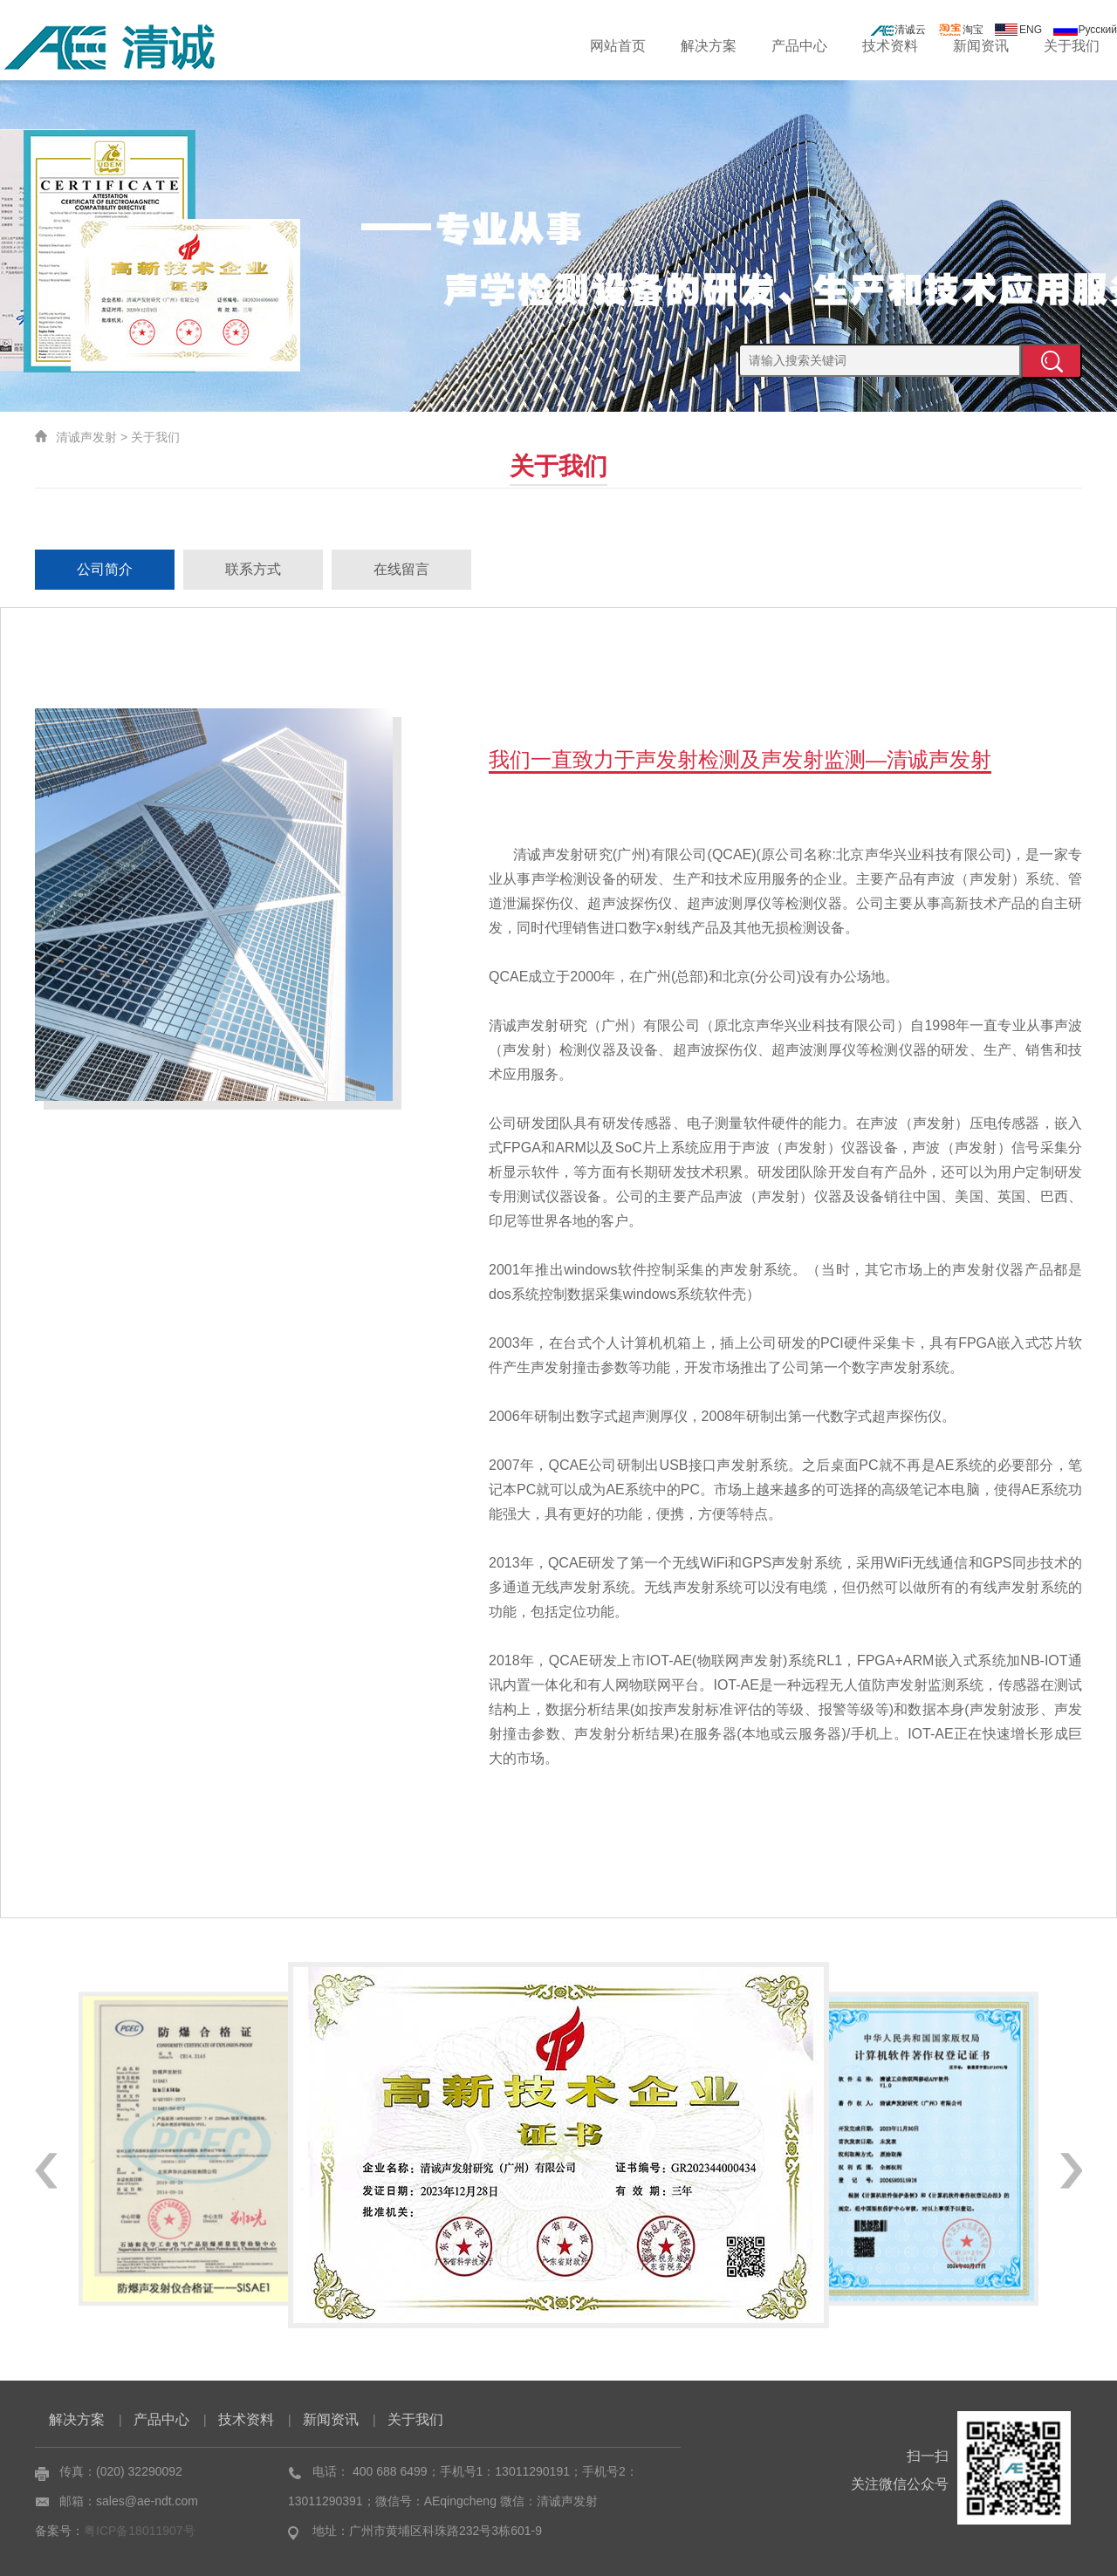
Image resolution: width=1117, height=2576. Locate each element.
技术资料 (890, 45)
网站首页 (618, 45)
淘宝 (960, 30)
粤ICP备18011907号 (139, 2531)
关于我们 (1072, 45)
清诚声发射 (86, 437)
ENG (1018, 30)
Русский (1085, 30)
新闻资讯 (981, 45)
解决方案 (709, 45)
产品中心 (799, 45)
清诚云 (898, 30)
